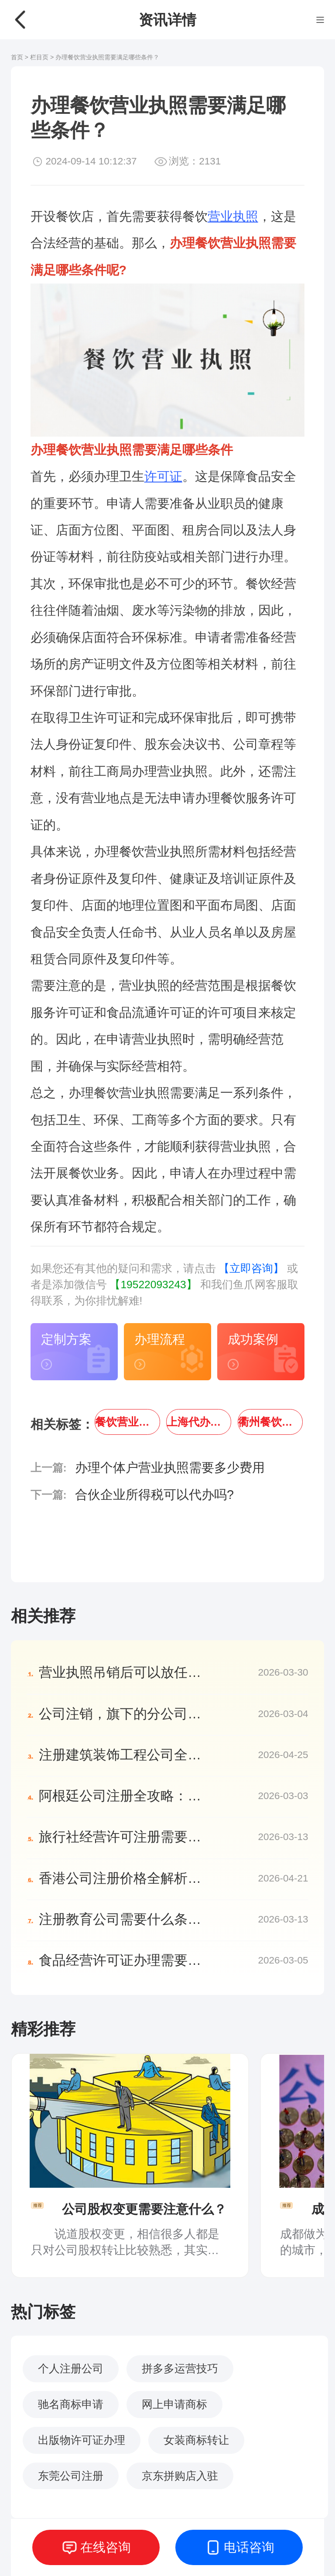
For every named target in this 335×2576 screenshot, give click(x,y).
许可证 (163, 476)
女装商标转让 (196, 2440)
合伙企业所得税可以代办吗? (154, 1495)
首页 (17, 57)
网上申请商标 (174, 2404)
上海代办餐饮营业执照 (199, 1422)
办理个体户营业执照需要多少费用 (170, 1467)
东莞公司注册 (70, 2476)
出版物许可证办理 (81, 2440)
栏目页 (40, 57)
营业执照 (233, 216)
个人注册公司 (70, 2368)
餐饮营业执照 (127, 1422)
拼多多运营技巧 (180, 2368)
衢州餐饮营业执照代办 (270, 1422)
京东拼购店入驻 (180, 2476)
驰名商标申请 (70, 2404)
